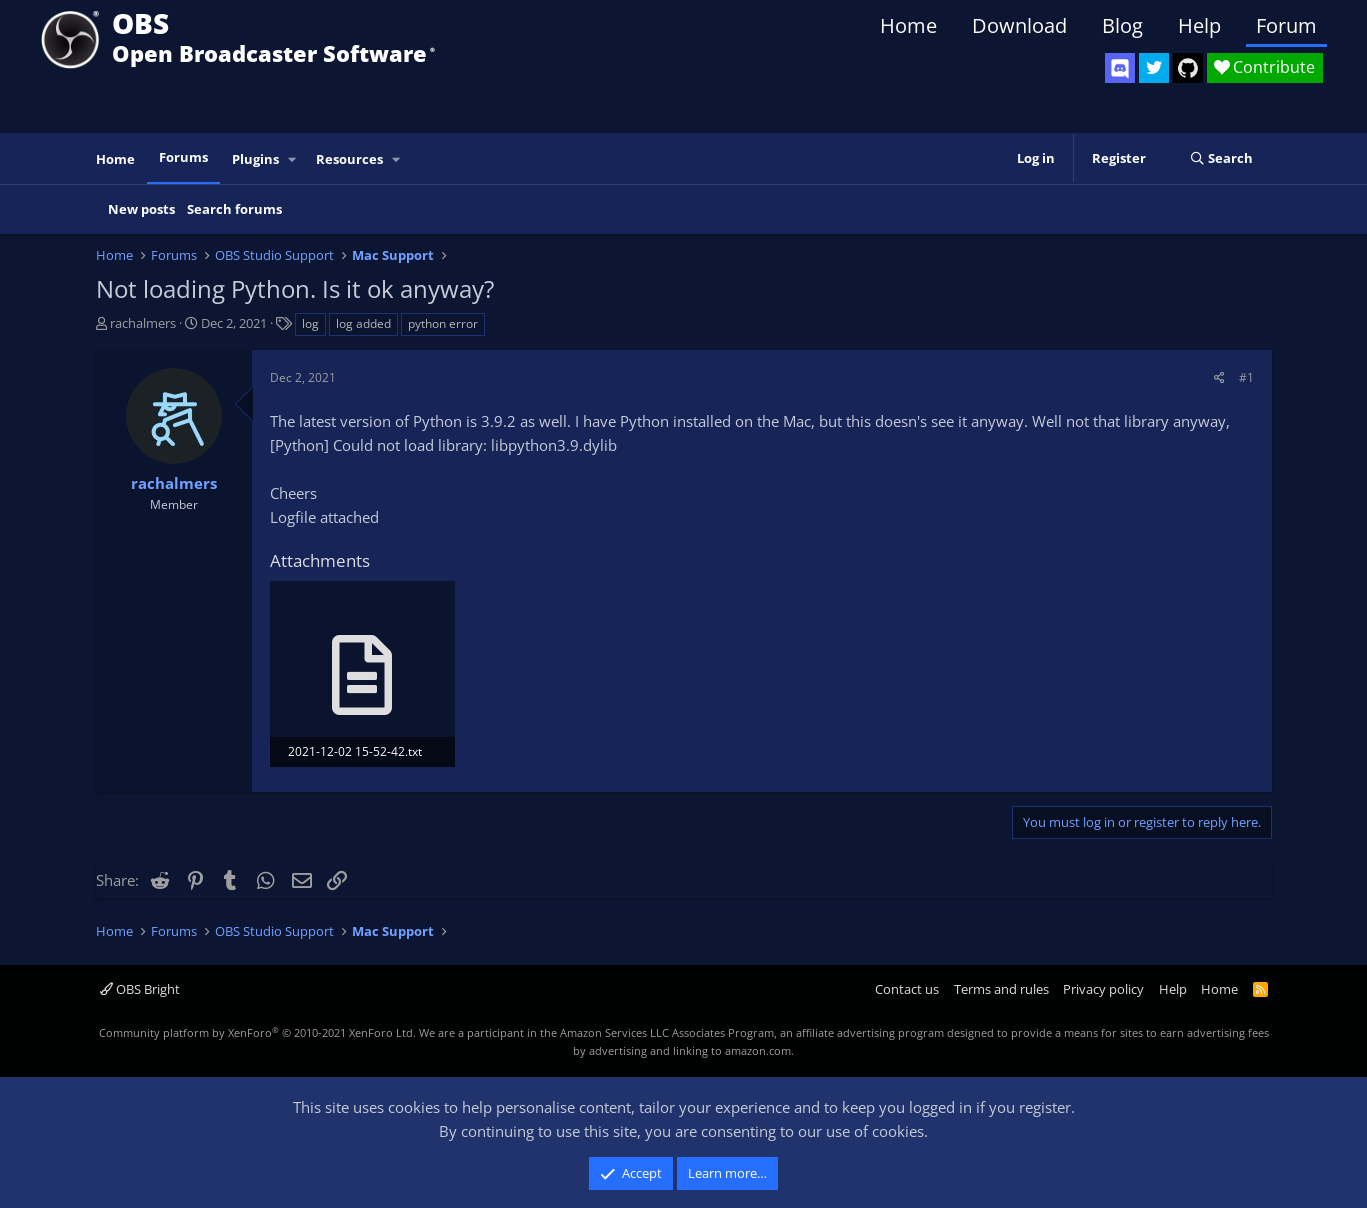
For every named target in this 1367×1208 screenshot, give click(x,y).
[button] (292, 159)
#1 (1246, 377)
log (310, 323)
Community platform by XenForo (257, 1032)
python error (443, 323)
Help (1199, 25)
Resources (349, 159)
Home (908, 25)
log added (363, 323)
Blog (1122, 25)
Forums (183, 157)
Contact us (907, 989)
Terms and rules (1001, 989)
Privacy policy (1103, 989)
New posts (141, 209)
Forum (1286, 25)
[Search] (1221, 159)
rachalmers (143, 323)
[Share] (1219, 377)
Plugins (255, 159)
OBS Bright (140, 989)
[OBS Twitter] (1154, 68)
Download (1019, 25)
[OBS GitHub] (1188, 68)
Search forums (234, 209)
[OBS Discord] (1120, 68)
